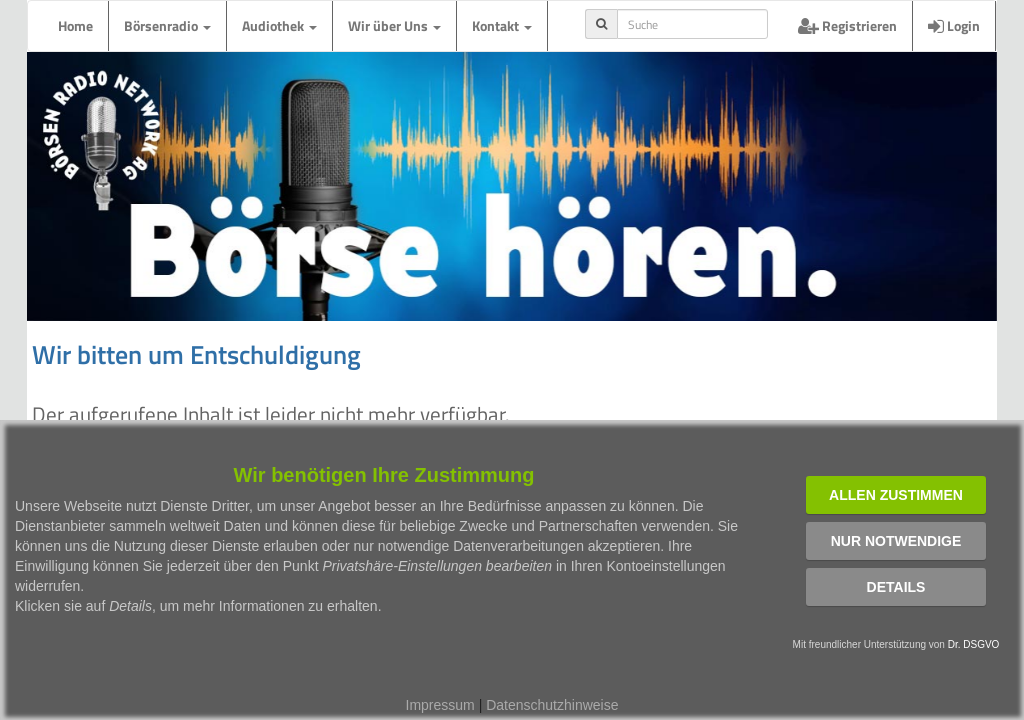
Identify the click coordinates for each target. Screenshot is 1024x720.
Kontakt (502, 25)
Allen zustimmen (896, 495)
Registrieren (847, 25)
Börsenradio (167, 25)
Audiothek (279, 25)
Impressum (440, 705)
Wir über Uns (394, 25)
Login (954, 25)
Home (75, 25)
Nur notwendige (896, 541)
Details (896, 587)
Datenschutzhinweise (552, 705)
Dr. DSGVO (974, 644)
